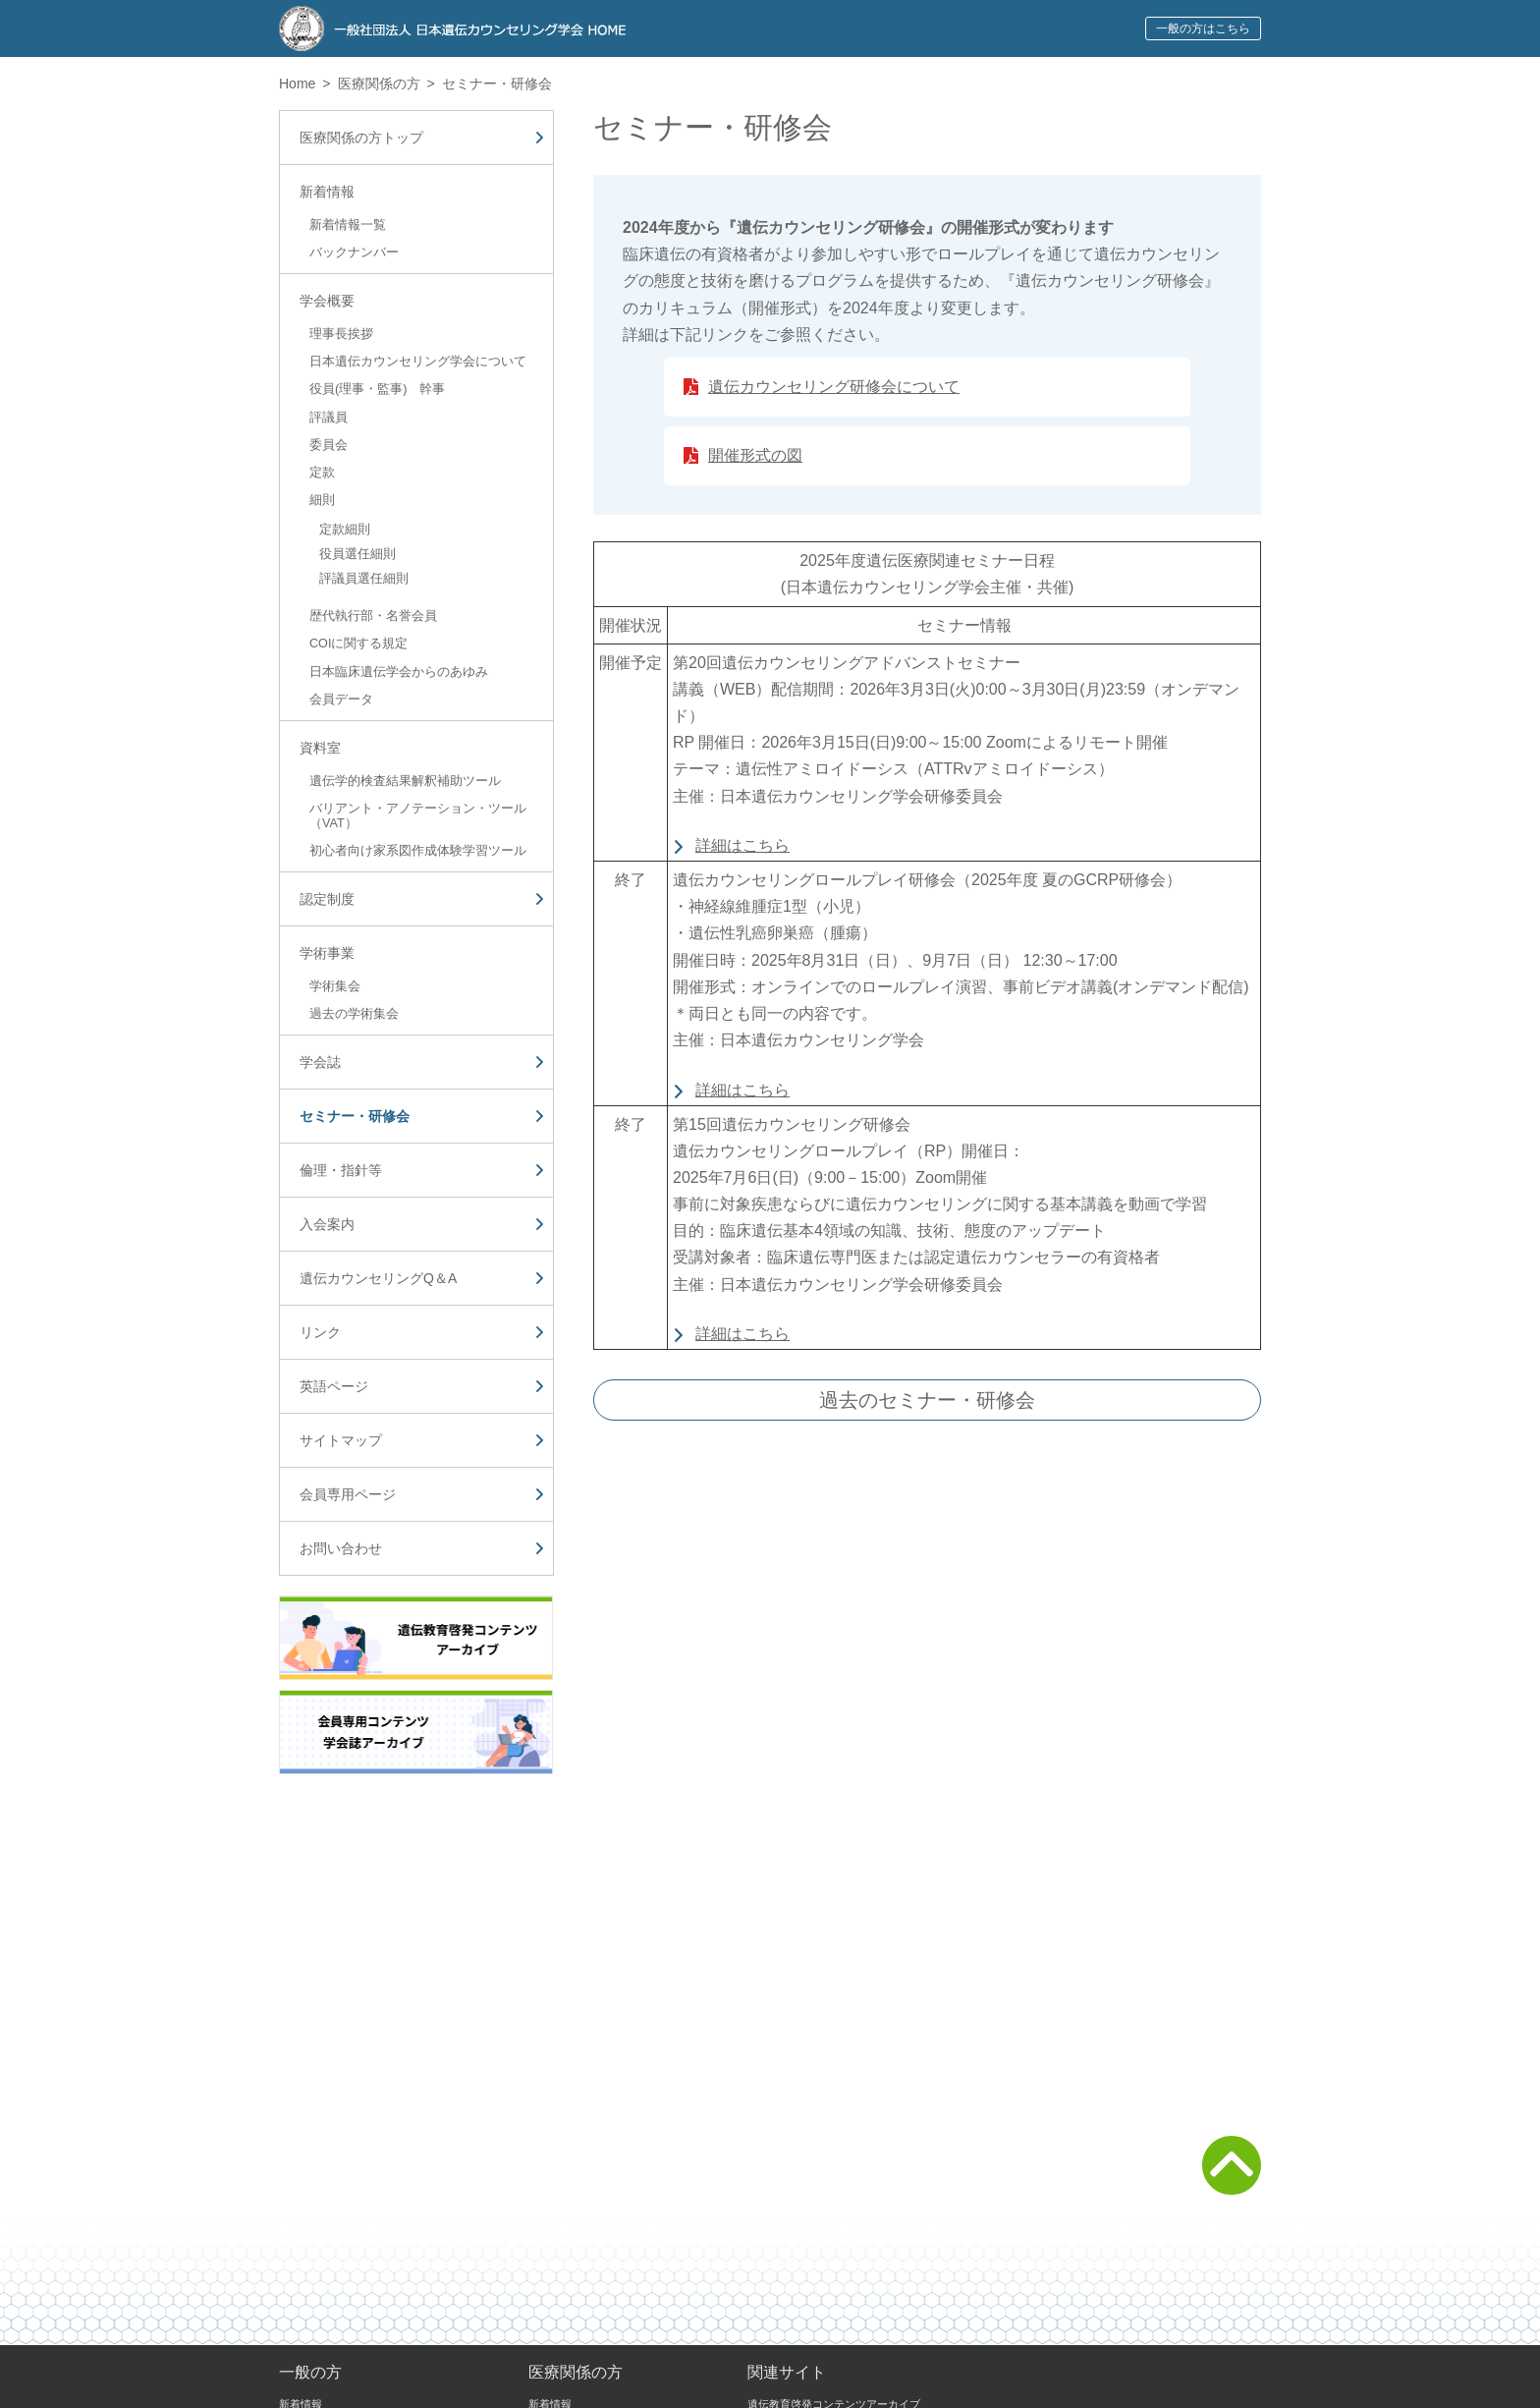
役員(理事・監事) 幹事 (377, 389)
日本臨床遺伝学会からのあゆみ (398, 672)
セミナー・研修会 (355, 1116)
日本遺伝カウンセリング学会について (417, 361)
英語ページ (334, 1386)
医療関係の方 (379, 83)
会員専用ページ (348, 1494)
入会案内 (327, 1224)
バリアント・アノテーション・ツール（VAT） (417, 816)
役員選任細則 (357, 554)
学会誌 (320, 1062)
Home (297, 83)
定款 (322, 472)
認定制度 (327, 899)
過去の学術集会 (354, 1014)
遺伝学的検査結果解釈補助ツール (405, 781)
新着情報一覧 (347, 225)
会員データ (341, 699)
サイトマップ (341, 1440)
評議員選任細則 (364, 579)
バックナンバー (354, 252)
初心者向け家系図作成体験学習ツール (417, 851)
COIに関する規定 (358, 643)
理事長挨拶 (341, 334)
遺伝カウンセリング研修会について (834, 386)
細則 (322, 500)
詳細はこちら (742, 845)
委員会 (328, 445)
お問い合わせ (341, 1548)
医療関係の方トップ (361, 137)
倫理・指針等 (341, 1170)
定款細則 (344, 529)
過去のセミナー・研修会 (927, 1400)
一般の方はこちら (1203, 28)
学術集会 (334, 986)
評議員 (328, 417)
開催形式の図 (755, 455)
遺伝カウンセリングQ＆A (378, 1278)
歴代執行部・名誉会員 (373, 616)
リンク (320, 1332)
